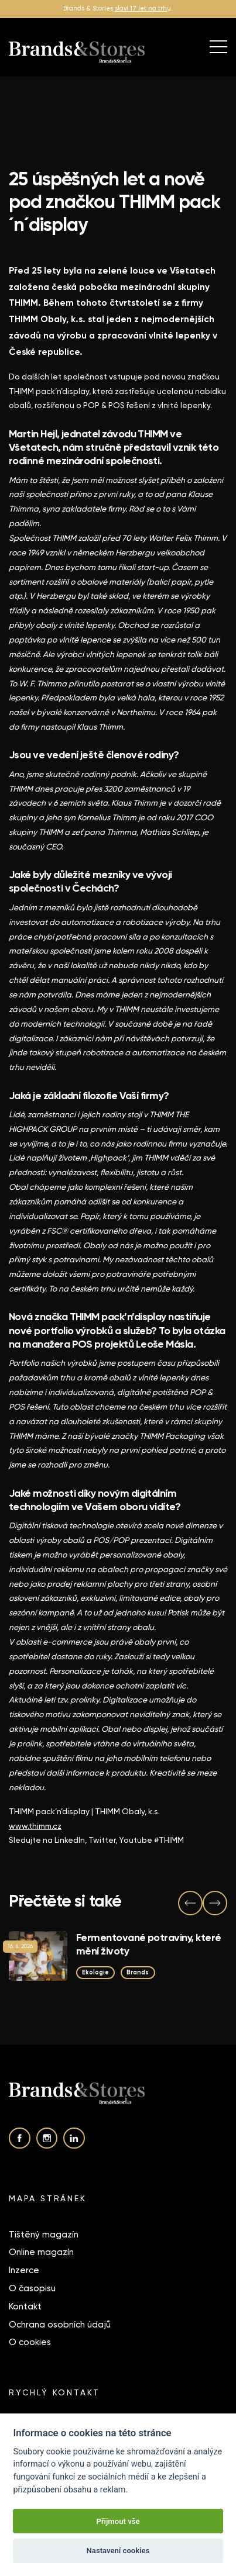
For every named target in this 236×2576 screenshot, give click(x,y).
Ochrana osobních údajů (60, 2324)
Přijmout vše (117, 2521)
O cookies (30, 2342)
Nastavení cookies (118, 2550)
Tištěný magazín (43, 2234)
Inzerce (24, 2270)
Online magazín (41, 2252)
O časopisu (32, 2288)
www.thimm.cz (35, 1826)
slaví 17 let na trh (141, 8)
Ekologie (95, 1972)
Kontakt (25, 2306)
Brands (137, 1972)
